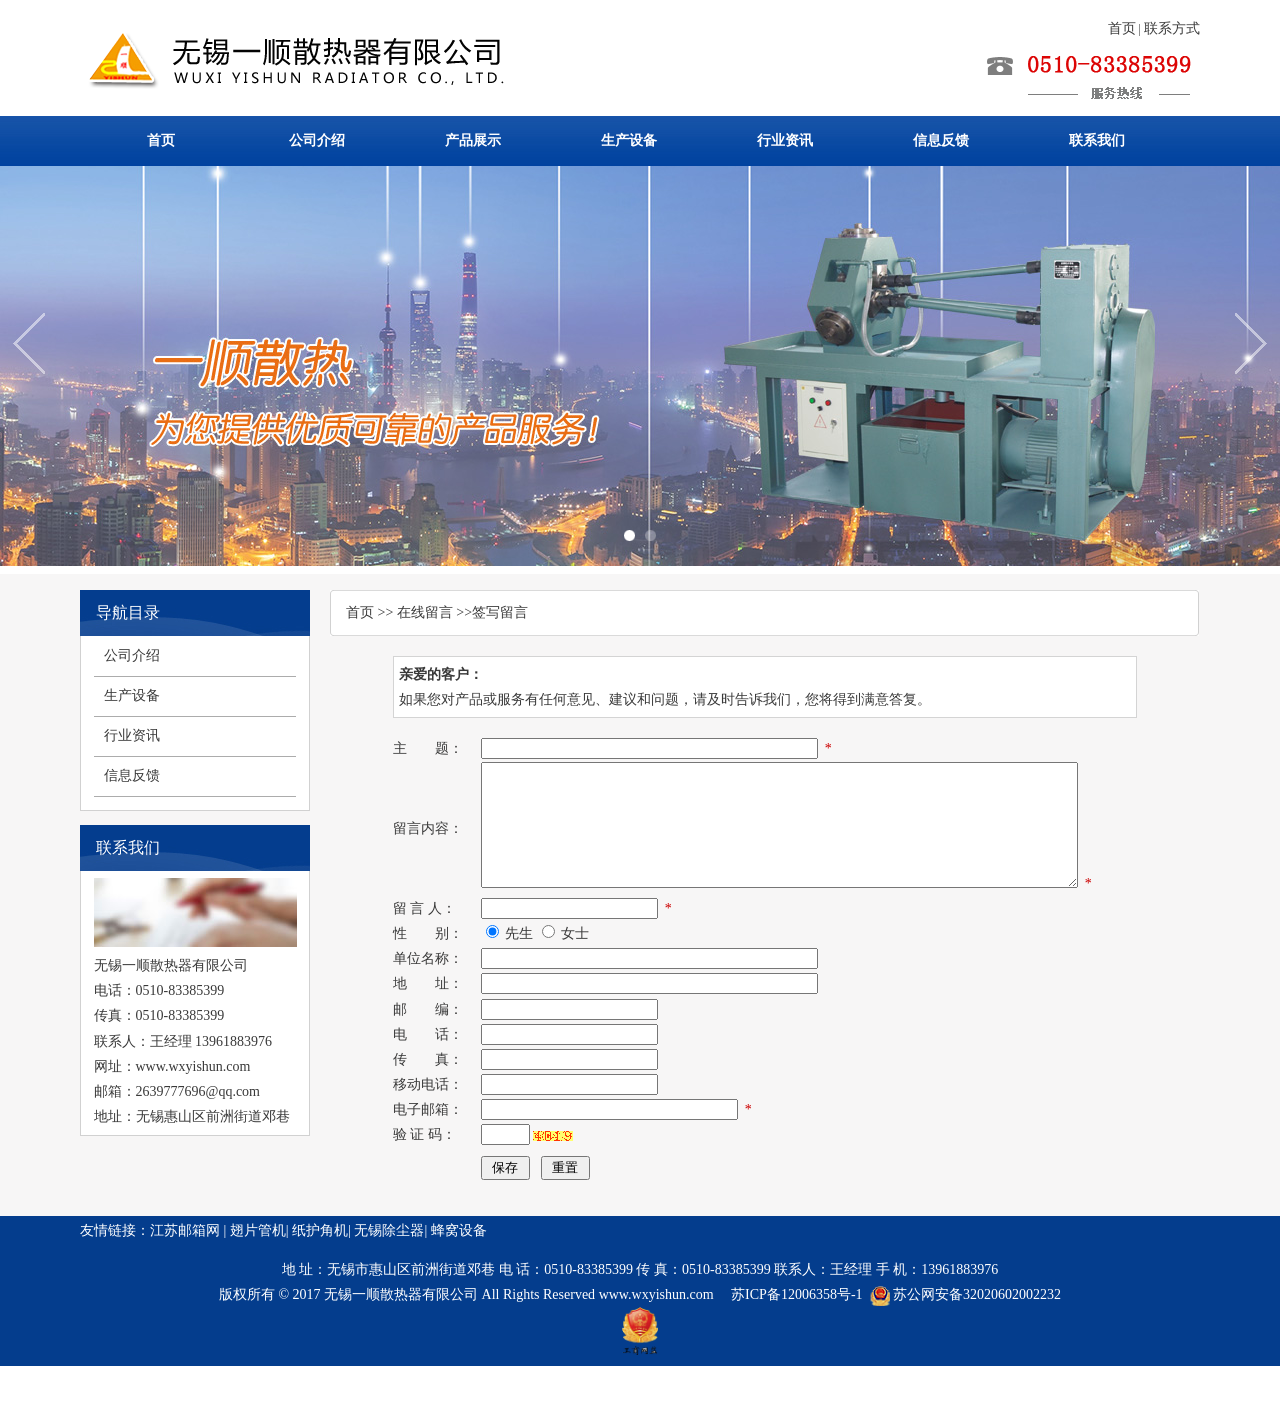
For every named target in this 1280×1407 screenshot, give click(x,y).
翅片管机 (258, 1271)
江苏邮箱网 (185, 1271)
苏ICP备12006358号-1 (796, 1335)
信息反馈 (941, 140)
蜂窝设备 (459, 1271)
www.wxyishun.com (658, 1335)
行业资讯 (785, 140)
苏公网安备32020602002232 (977, 1335)
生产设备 (629, 140)
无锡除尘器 (389, 1271)
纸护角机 (320, 1271)
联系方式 (1172, 28)
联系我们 (1097, 140)
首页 (1122, 28)
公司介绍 (317, 140)
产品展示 (473, 140)
